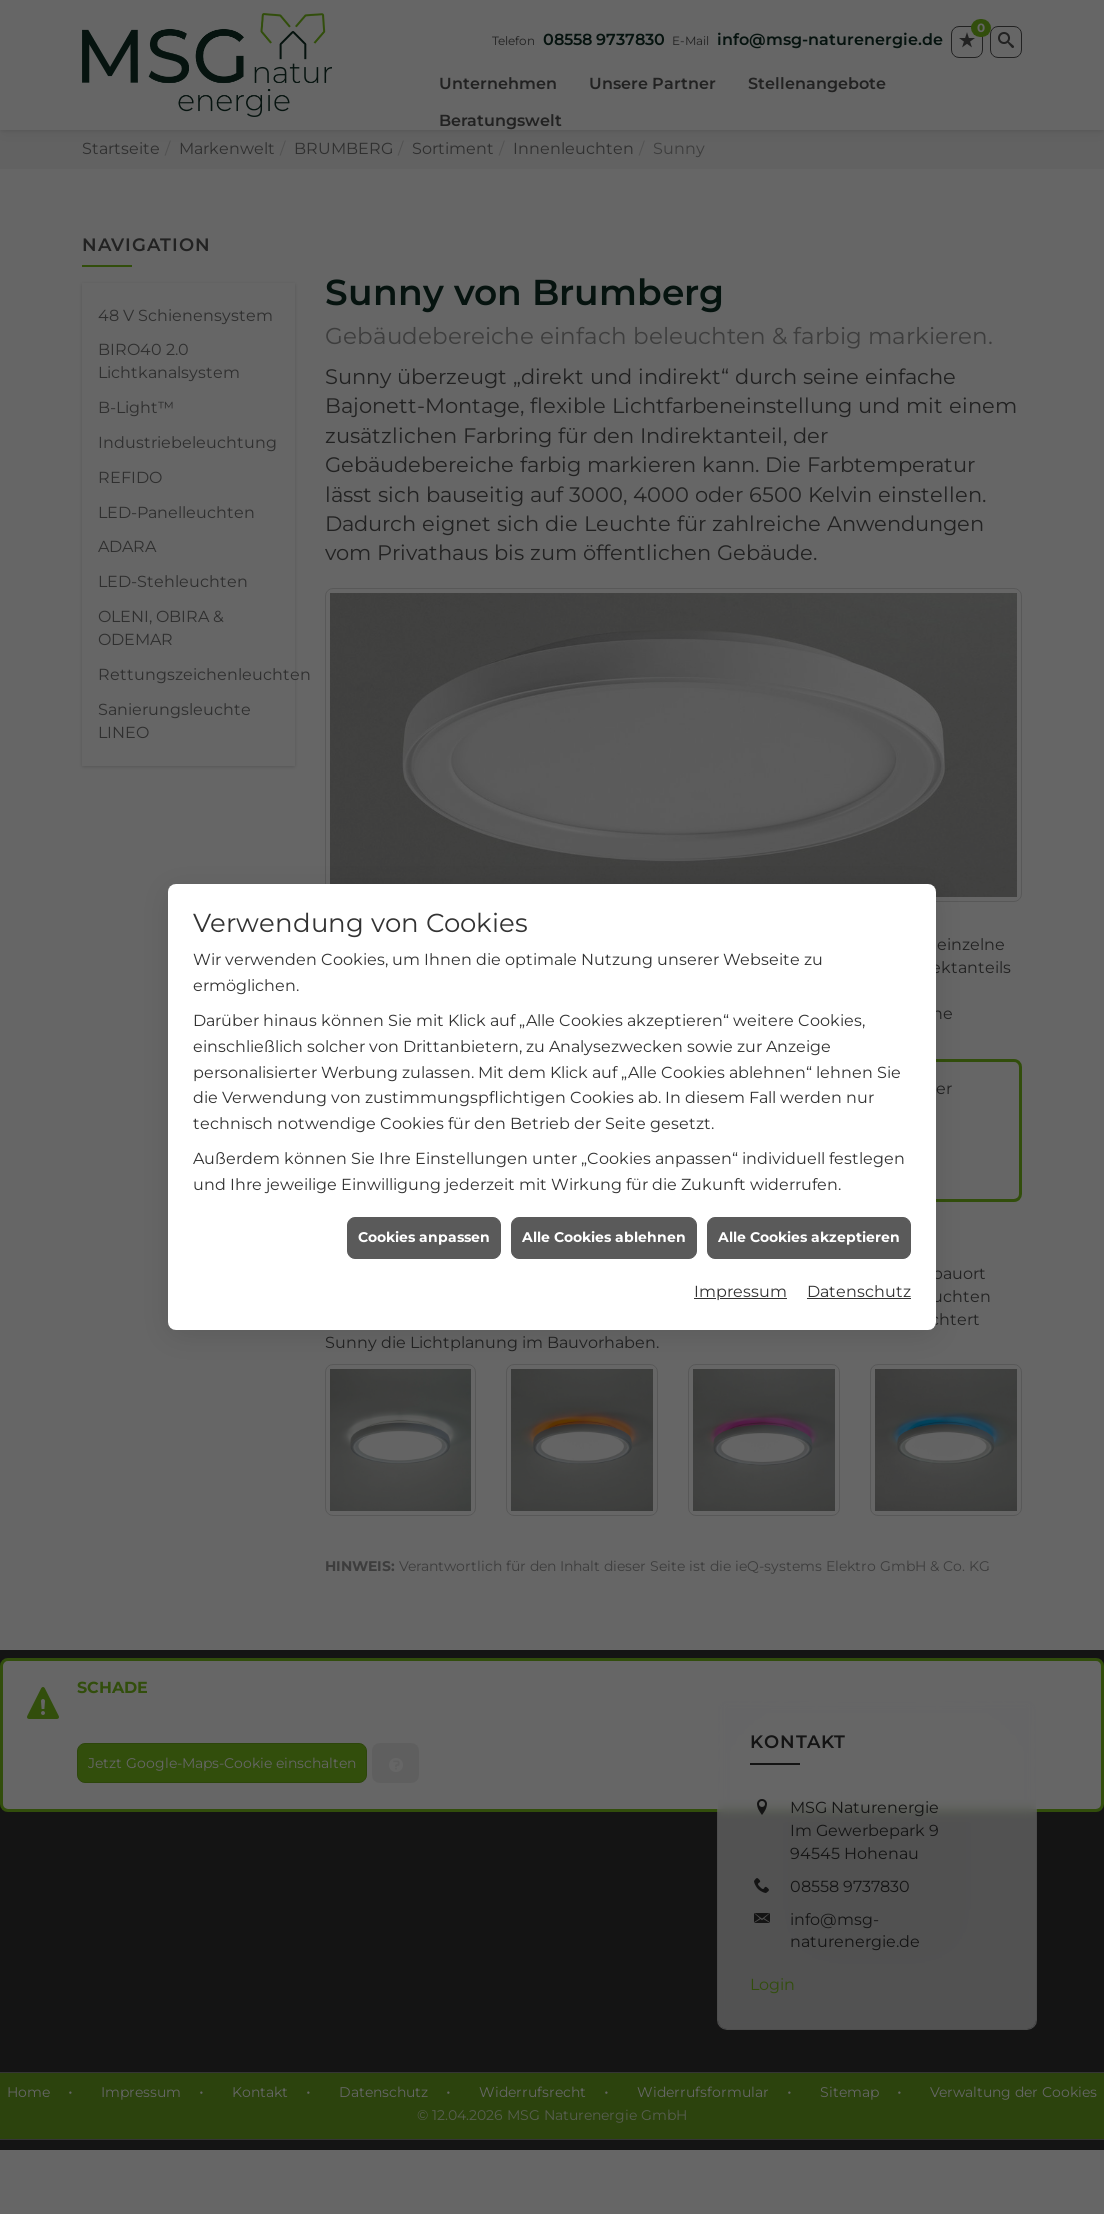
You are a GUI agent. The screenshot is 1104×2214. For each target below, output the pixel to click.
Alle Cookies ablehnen (604, 1196)
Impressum (740, 1250)
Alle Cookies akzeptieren (809, 1196)
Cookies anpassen (424, 1196)
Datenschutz (859, 1250)
